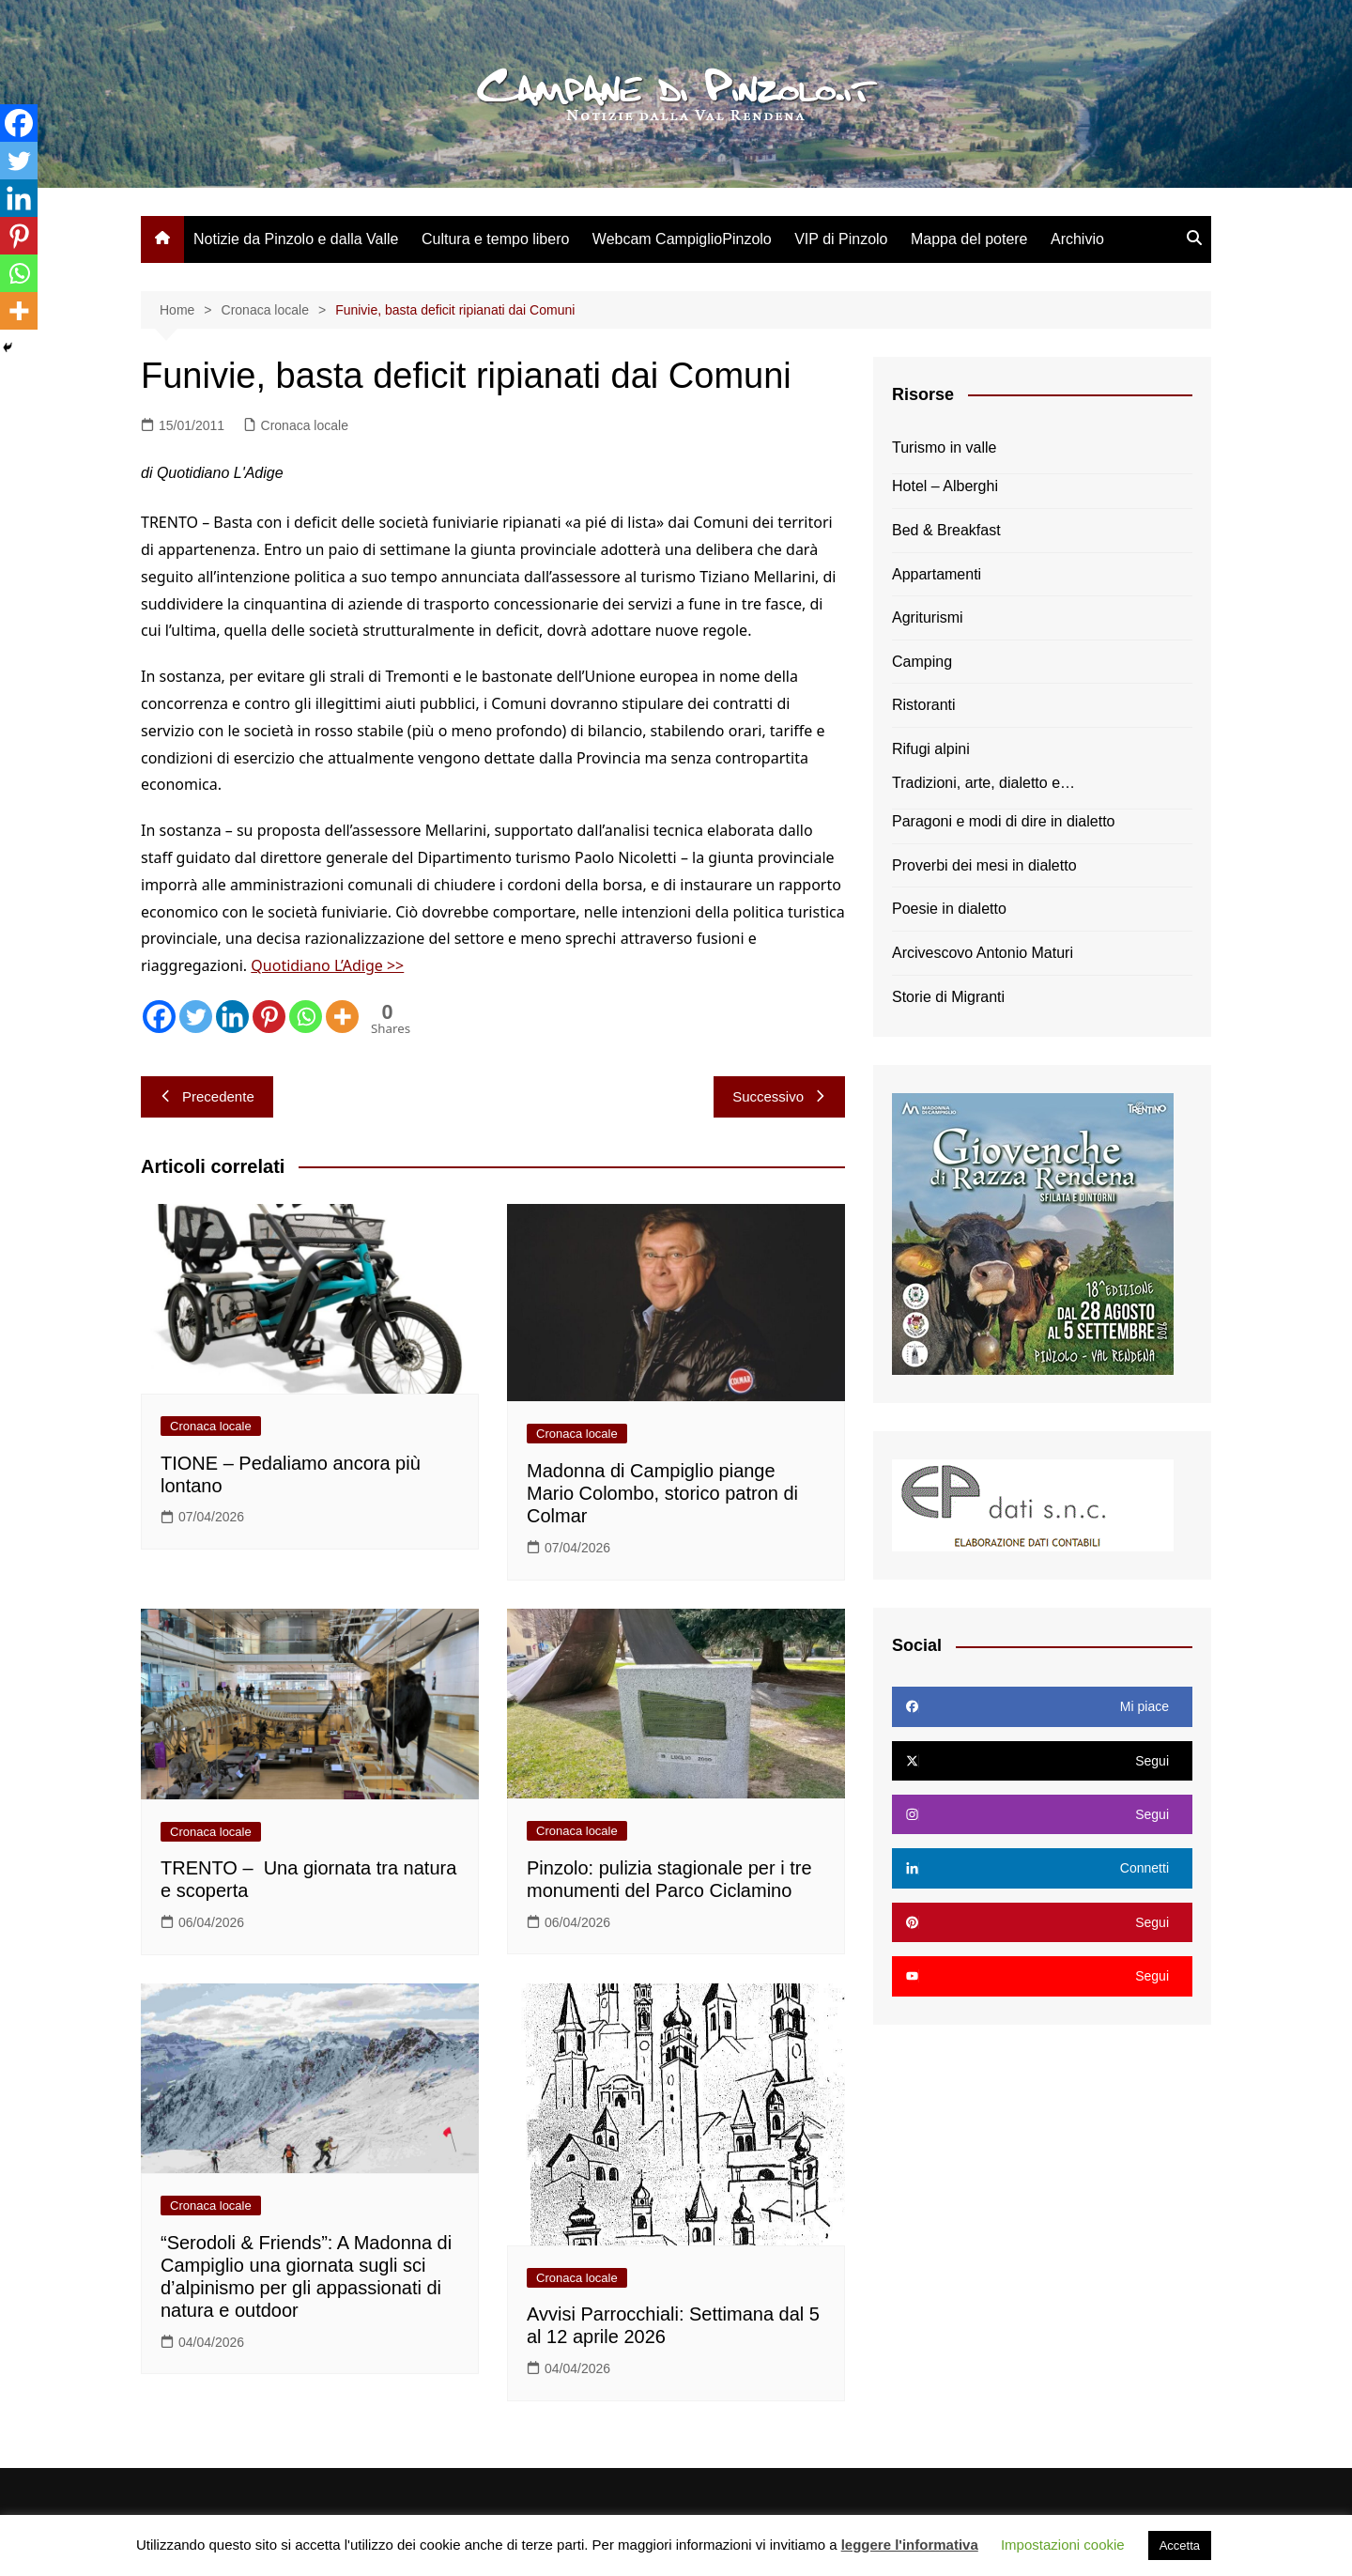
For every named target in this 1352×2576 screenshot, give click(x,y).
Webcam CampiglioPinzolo (682, 239)
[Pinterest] (269, 1016)
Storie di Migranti (948, 997)
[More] (342, 1016)
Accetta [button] (1180, 2545)
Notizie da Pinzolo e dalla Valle (296, 239)
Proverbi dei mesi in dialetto (984, 865)
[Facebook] (159, 1016)
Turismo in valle (944, 447)
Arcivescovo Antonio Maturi (982, 953)
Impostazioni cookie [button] (1063, 2545)
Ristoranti (924, 705)
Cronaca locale (304, 425)
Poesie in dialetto (949, 909)
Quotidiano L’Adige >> (327, 965)
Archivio (1077, 239)
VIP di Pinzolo (840, 239)
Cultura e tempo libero (495, 239)
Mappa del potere (969, 239)
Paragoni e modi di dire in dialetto (1003, 821)
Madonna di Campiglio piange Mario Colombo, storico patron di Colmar (662, 1493)
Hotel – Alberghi (945, 486)
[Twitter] (195, 1016)
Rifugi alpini (931, 749)
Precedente (207, 1096)
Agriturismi (927, 617)
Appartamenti (936, 574)
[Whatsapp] (305, 1016)
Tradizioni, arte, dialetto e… (983, 783)
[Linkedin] (232, 1016)
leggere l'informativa (909, 2545)
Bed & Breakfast (946, 530)
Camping (922, 662)
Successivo (779, 1096)
